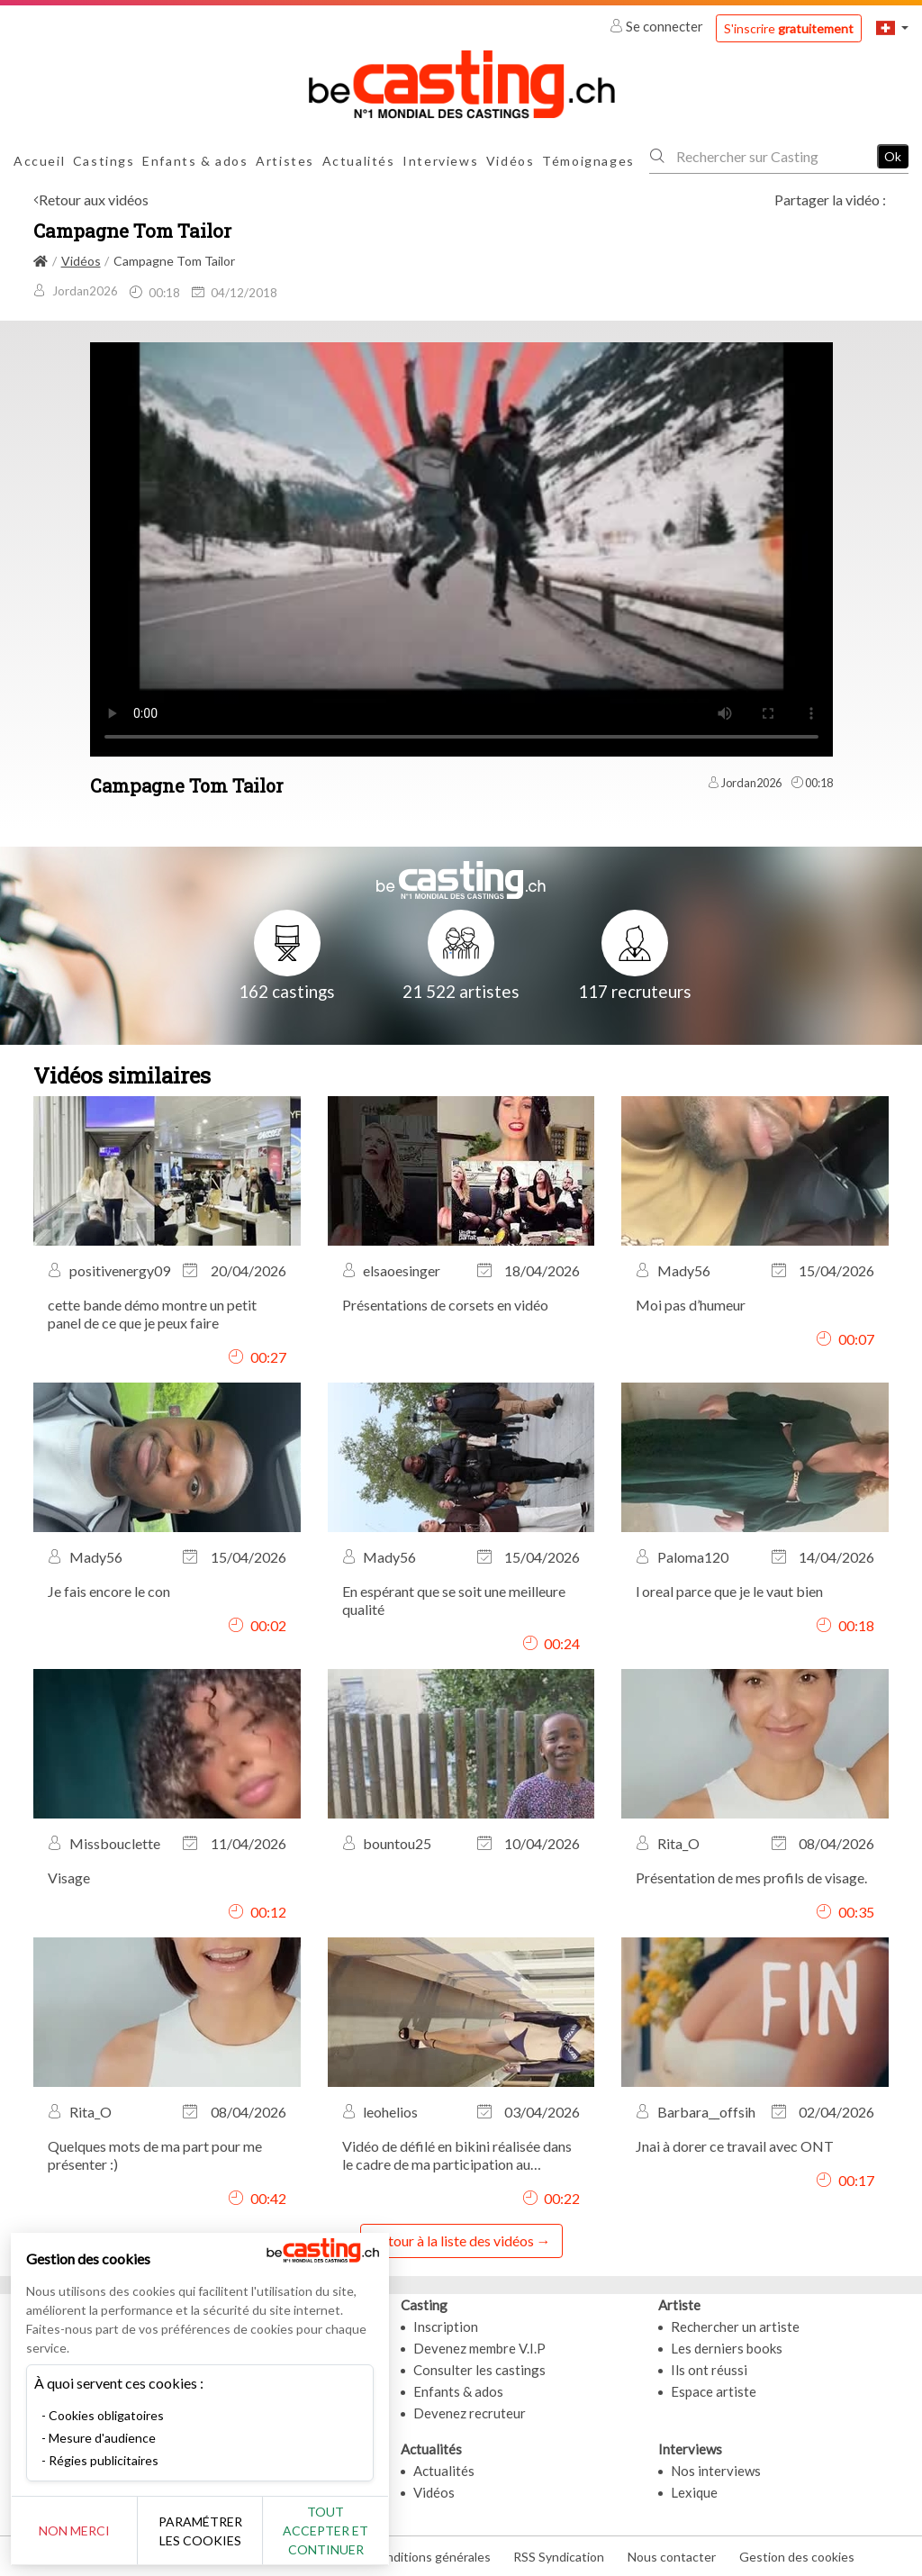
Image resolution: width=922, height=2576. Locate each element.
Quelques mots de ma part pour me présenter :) (155, 2154)
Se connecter (658, 26)
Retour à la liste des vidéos (453, 2240)
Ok (892, 156)
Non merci (74, 2530)
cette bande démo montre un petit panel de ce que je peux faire (152, 1313)
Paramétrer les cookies (200, 2531)
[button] (892, 27)
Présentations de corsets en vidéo (445, 1304)
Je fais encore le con (109, 1591)
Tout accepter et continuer (325, 2530)
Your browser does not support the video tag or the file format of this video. (461, 548)
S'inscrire (789, 28)
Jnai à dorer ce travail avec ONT (735, 2145)
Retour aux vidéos (94, 199)
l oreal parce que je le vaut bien (729, 1591)
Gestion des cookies (796, 2556)
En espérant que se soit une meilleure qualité (453, 1600)
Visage (69, 1877)
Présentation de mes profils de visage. (751, 1877)
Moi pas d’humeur (691, 1304)
